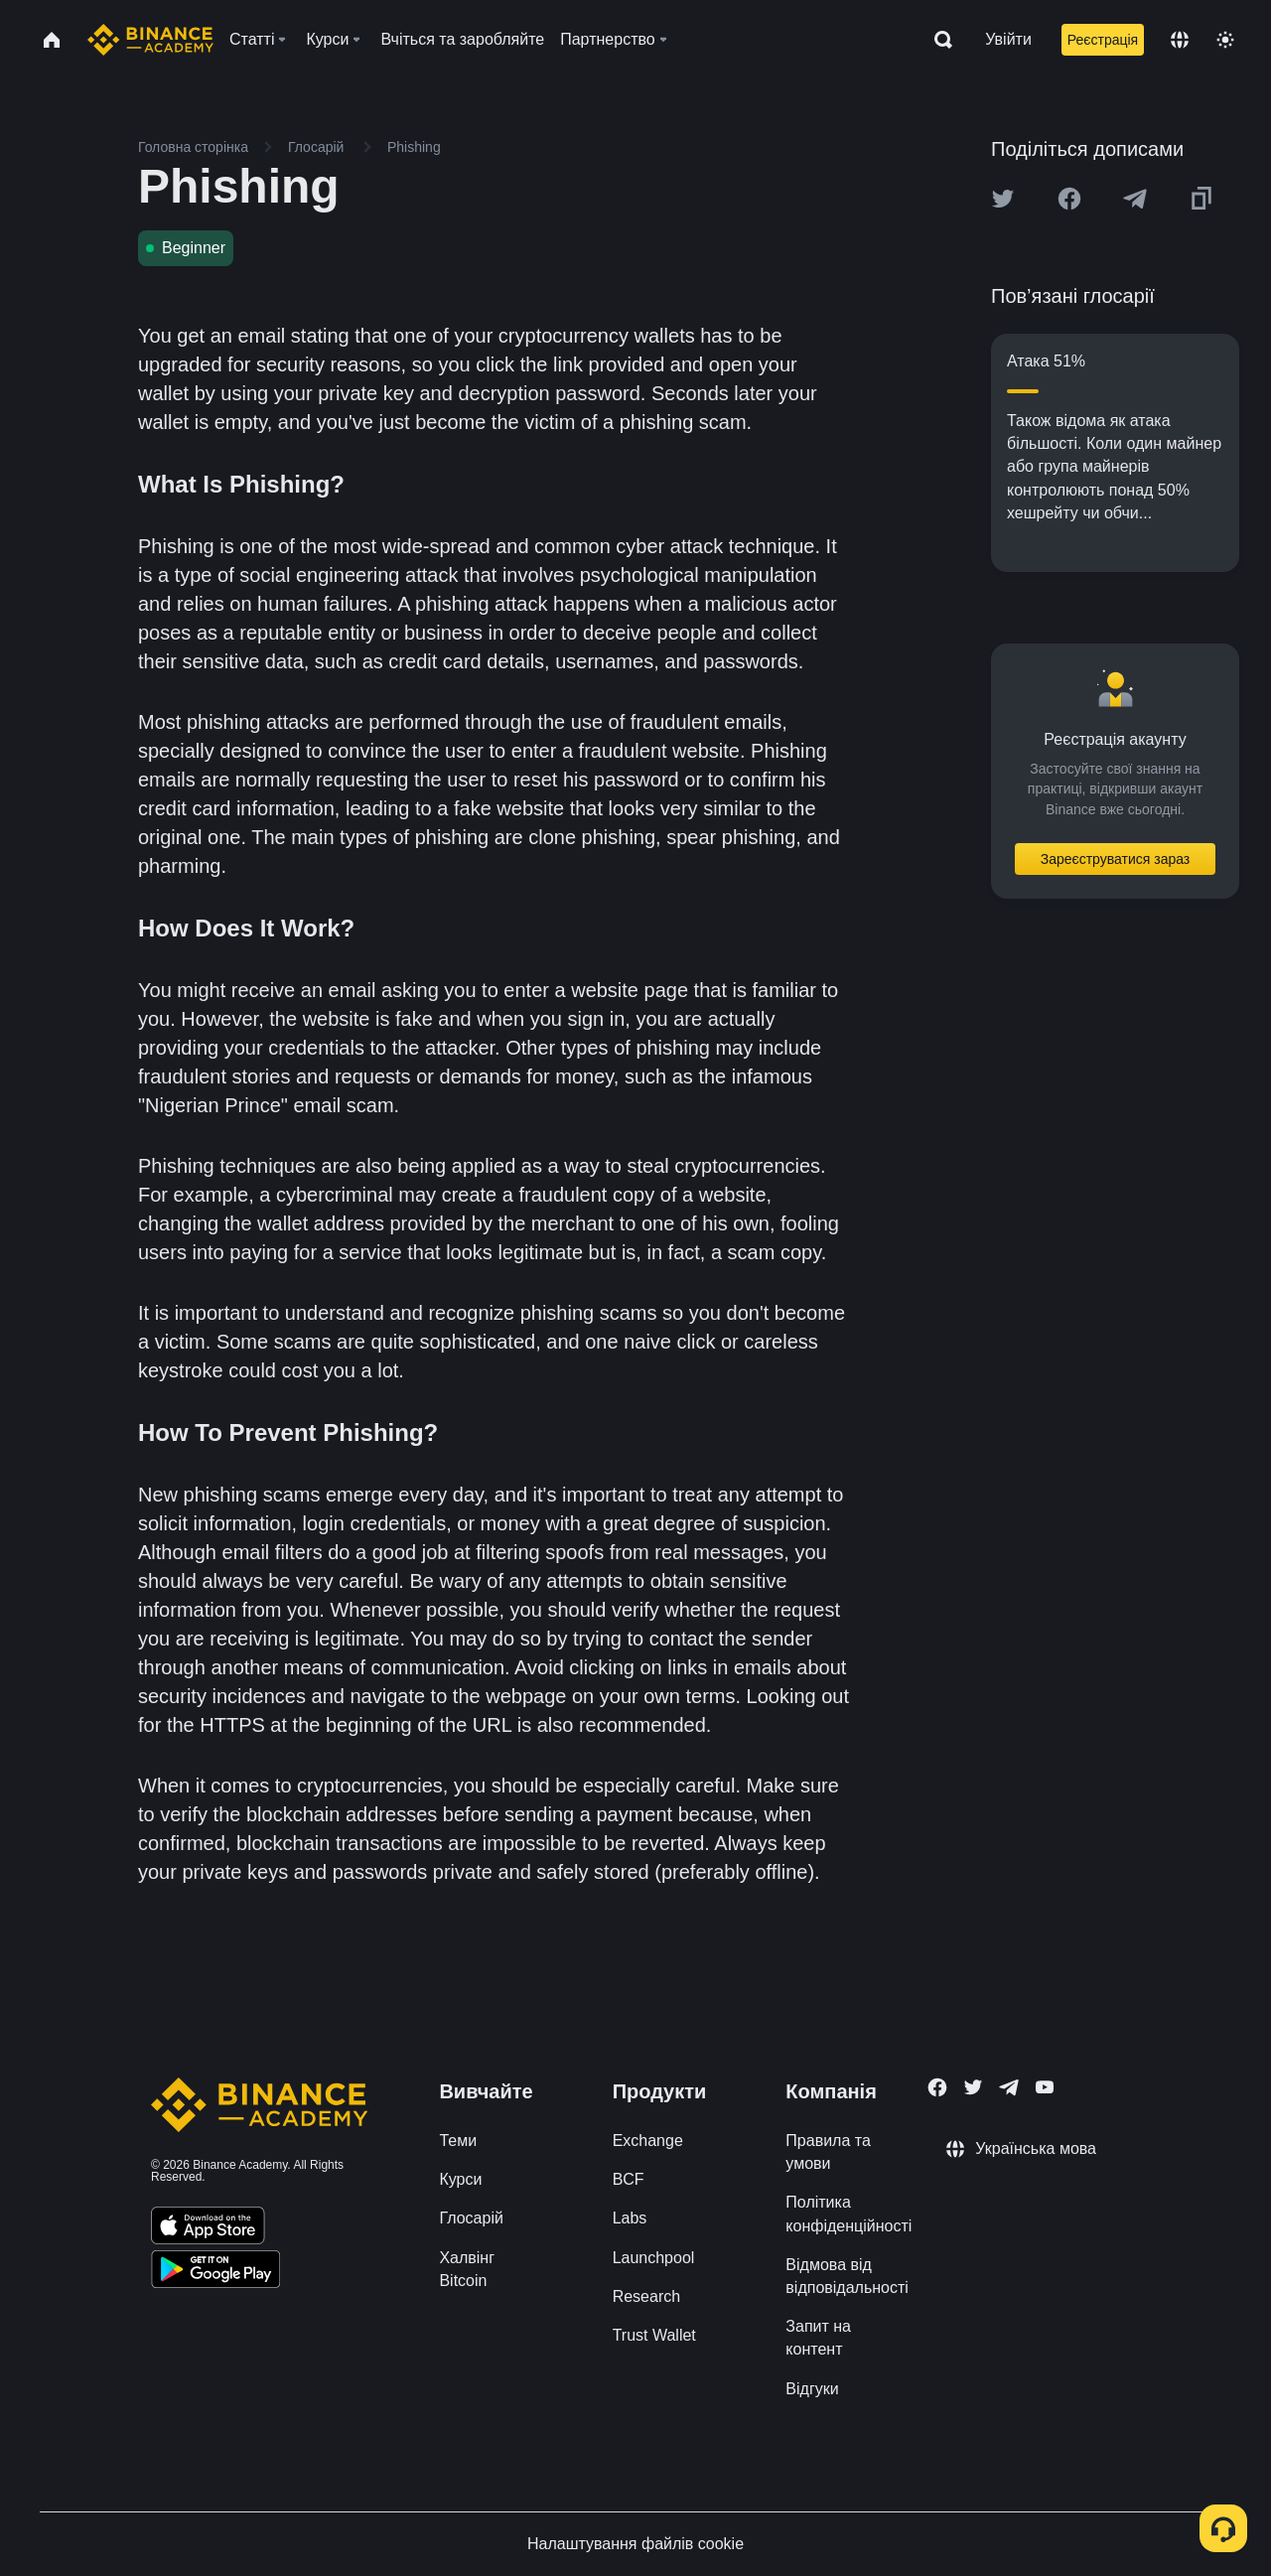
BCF (628, 2179)
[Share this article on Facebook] (1069, 199)
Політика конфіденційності (848, 2213)
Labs (630, 2218)
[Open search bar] (937, 40)
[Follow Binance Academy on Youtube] (1045, 2086)
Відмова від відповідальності (847, 2276)
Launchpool (654, 2257)
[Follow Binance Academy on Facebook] (937, 2087)
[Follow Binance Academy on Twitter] (973, 2087)
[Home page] (150, 40)
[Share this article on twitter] (1003, 199)
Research (646, 2296)
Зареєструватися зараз (1116, 859)
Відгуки (811, 2388)
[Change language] (1179, 40)
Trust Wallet (654, 2335)
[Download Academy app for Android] (215, 2272)
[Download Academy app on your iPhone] (208, 2228)
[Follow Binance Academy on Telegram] (1009, 2087)
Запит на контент (818, 2338)
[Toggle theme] (1225, 40)
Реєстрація (1102, 40)
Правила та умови (827, 2152)
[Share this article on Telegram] (1135, 199)
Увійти (1008, 39)
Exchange (648, 2140)
